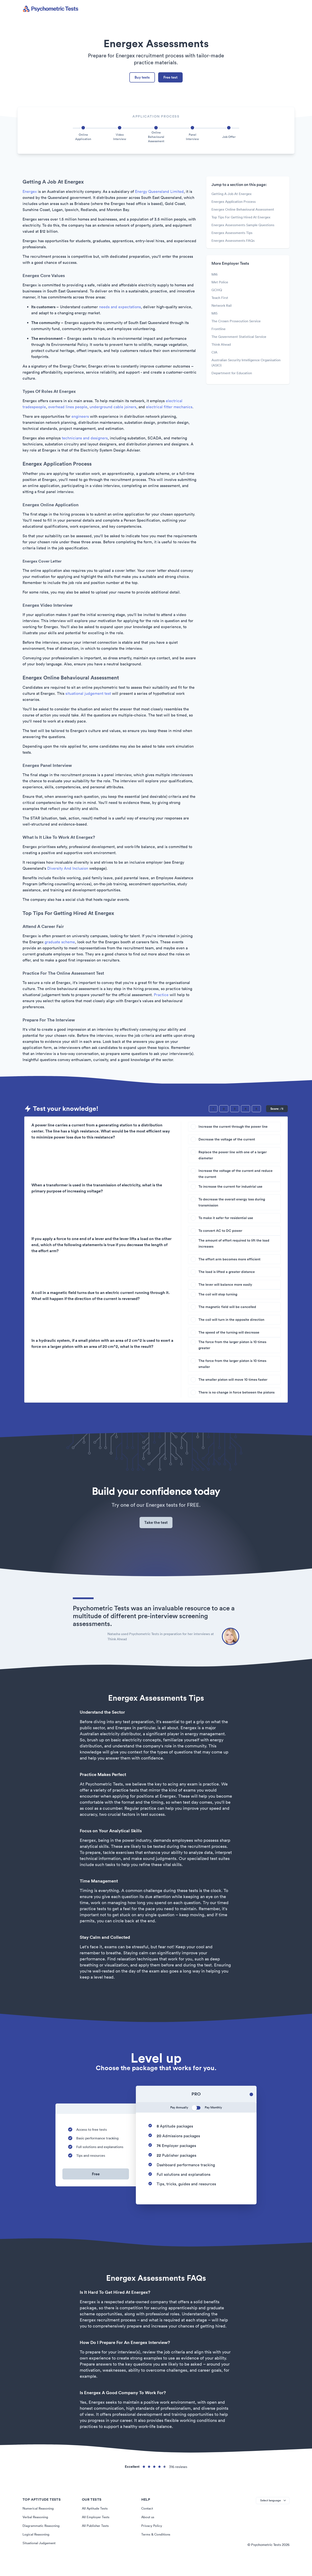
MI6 (214, 275)
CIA (214, 353)
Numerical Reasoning (39, 2523)
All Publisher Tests (96, 2540)
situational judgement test (88, 694)
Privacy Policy (151, 2540)
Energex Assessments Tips (231, 234)
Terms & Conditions (156, 2549)
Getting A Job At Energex (231, 195)
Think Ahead (221, 346)
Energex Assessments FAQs (233, 242)
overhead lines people (67, 408)
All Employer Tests (96, 2532)
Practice (161, 996)
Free (95, 2189)
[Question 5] (256, 1109)
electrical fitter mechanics (169, 408)
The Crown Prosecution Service (236, 322)
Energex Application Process (233, 203)
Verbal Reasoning (36, 2532)
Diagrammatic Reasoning (42, 2540)
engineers (80, 417)
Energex (30, 192)
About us (148, 2532)
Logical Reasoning (36, 2549)
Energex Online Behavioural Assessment (242, 210)
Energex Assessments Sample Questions (242, 226)
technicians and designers (85, 439)
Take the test (156, 1536)
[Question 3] (234, 1109)
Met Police (219, 283)
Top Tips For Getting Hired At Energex (240, 218)
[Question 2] (223, 1109)
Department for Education (231, 374)
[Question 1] (213, 1109)
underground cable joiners (112, 408)
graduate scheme (60, 943)
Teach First (219, 299)
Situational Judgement (40, 2558)
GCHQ (216, 291)
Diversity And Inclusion (67, 869)
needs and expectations (120, 308)
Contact (147, 2523)
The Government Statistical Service (238, 338)
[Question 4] (245, 1109)
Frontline (218, 330)
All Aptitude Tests (95, 2523)
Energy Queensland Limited (159, 192)
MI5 (214, 314)
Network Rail (221, 307)
